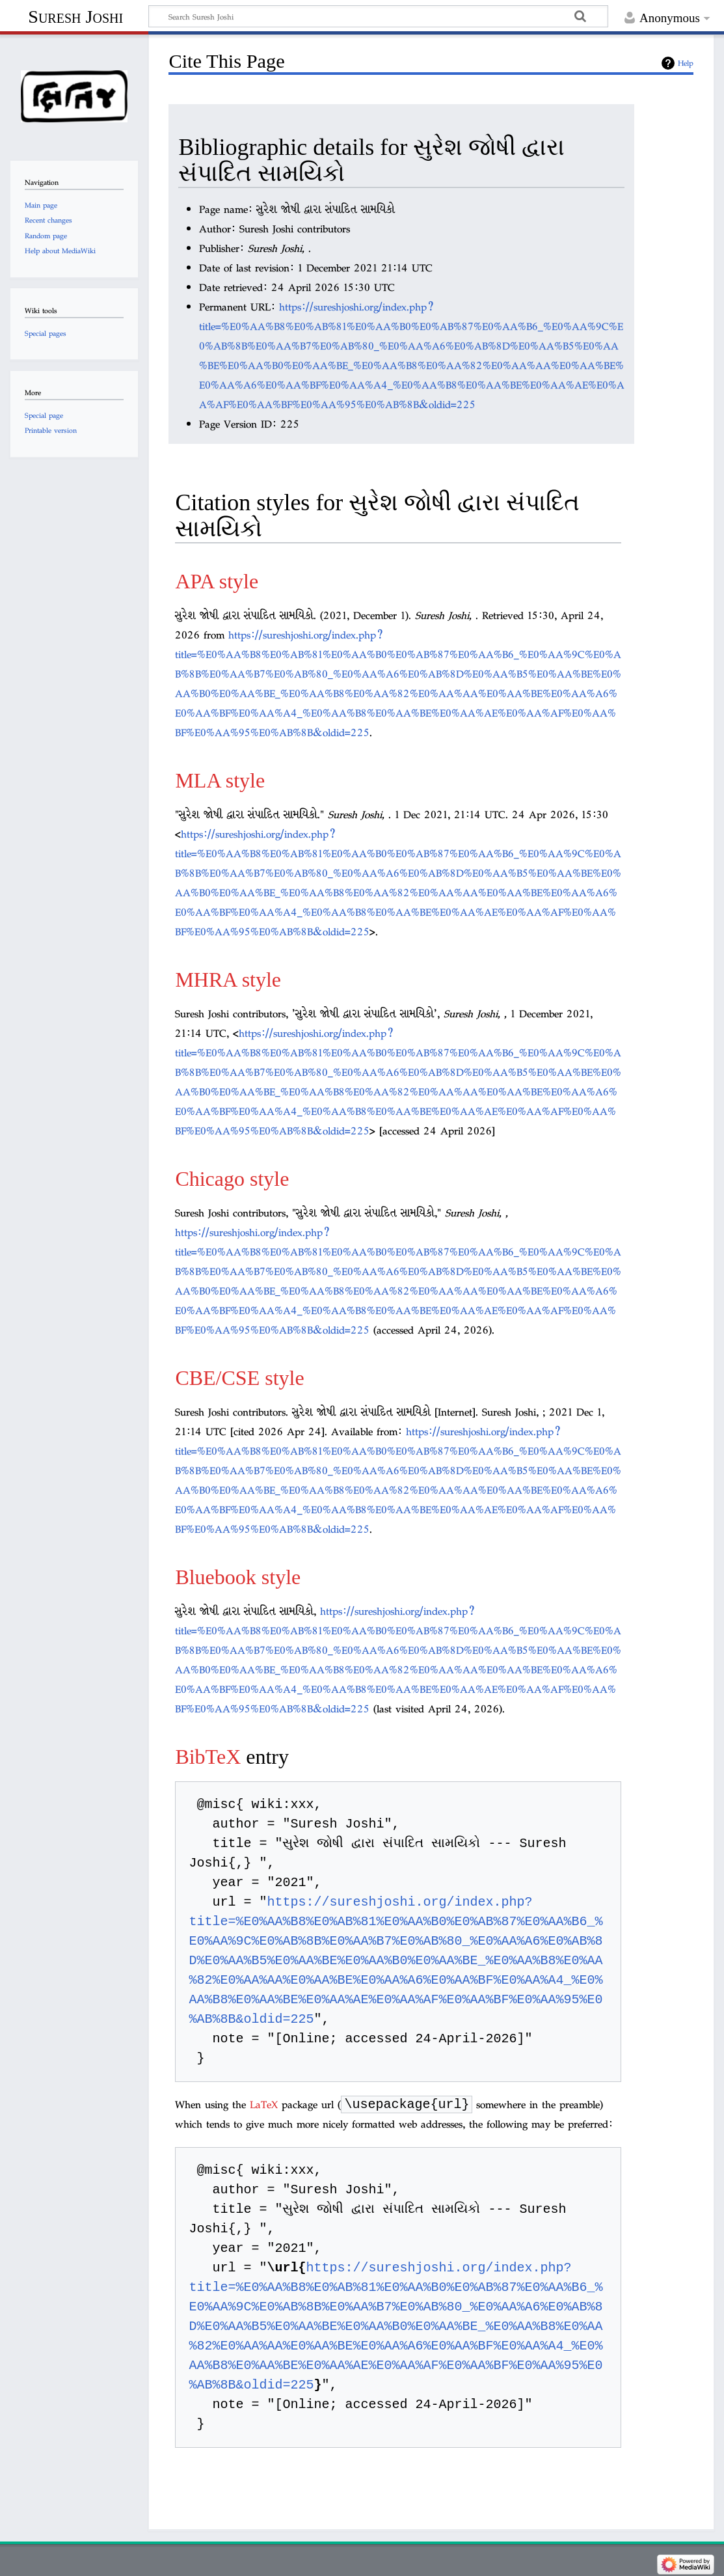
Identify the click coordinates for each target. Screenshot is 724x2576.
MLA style (220, 780)
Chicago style (232, 1178)
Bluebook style (238, 1577)
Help (685, 63)
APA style (216, 581)
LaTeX (264, 2106)
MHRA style (228, 979)
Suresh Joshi (75, 17)
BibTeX (208, 1756)
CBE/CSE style (239, 1378)
